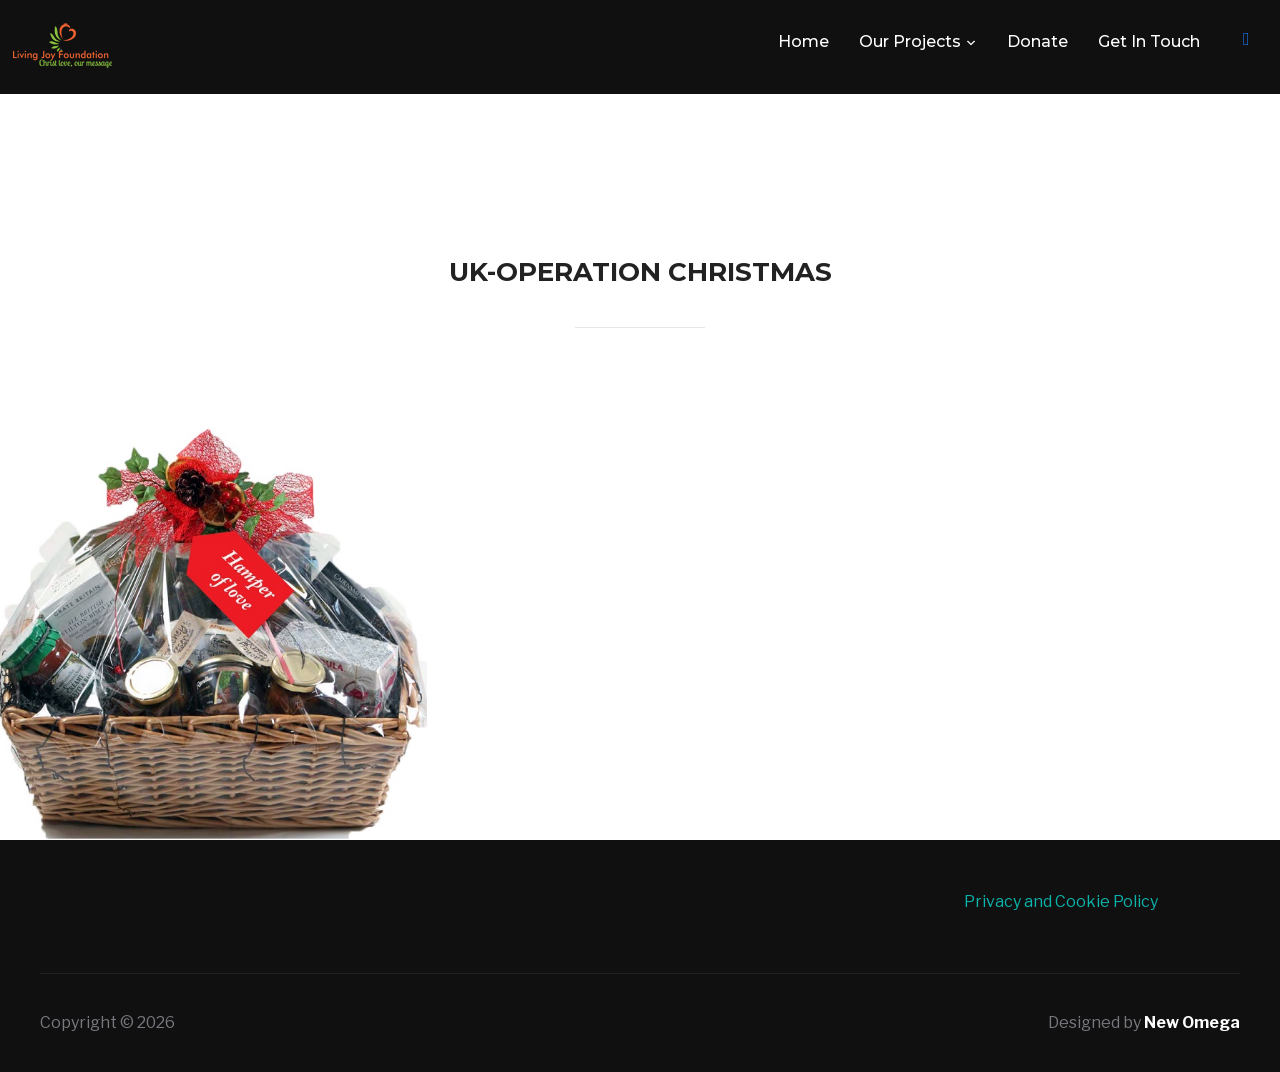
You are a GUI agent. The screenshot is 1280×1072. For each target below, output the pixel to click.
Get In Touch (1149, 41)
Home (803, 41)
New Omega (1192, 1022)
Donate (1037, 41)
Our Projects (910, 41)
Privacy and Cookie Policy (1061, 901)
